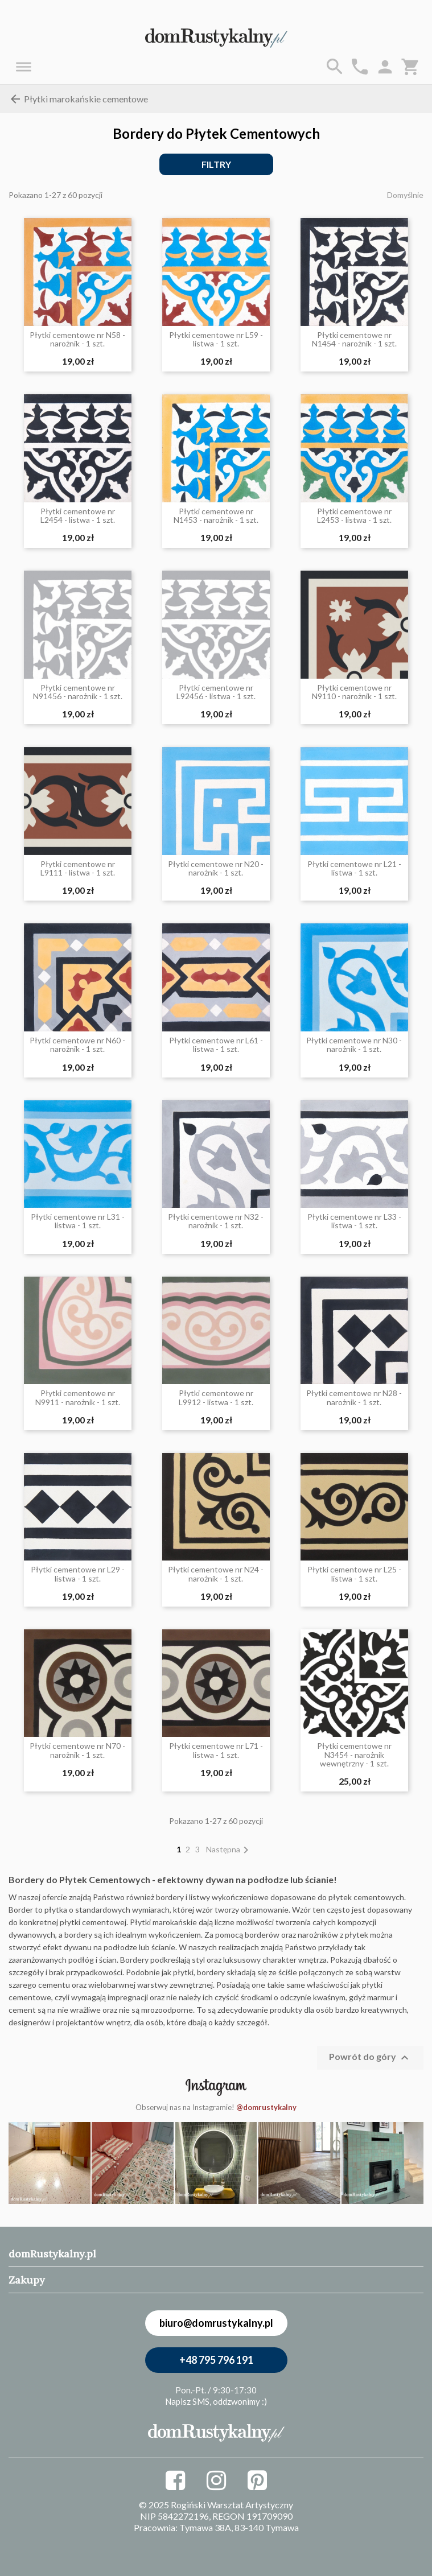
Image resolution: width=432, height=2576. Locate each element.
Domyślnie (405, 195)
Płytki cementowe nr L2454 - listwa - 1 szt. (77, 516)
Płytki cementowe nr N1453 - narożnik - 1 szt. (216, 516)
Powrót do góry (370, 2058)
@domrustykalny (266, 2107)
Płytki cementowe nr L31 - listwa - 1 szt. (78, 1221)
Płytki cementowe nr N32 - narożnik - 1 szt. (216, 1221)
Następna (229, 1849)
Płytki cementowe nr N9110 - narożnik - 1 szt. (354, 692)
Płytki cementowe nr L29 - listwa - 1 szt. (78, 1574)
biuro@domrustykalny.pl (216, 2323)
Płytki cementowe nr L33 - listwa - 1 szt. (354, 1221)
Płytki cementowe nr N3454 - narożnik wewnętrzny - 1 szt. (354, 1754)
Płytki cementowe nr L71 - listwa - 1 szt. (216, 1750)
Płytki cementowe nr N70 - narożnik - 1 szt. (77, 1750)
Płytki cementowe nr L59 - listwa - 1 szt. (216, 339)
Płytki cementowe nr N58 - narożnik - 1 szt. (77, 339)
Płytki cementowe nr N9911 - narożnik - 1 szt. (77, 1397)
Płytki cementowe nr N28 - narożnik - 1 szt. (354, 1397)
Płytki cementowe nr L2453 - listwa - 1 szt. (354, 516)
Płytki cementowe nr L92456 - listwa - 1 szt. (216, 692)
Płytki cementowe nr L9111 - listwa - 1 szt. (77, 868)
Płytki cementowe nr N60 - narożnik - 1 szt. (77, 1045)
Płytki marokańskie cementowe (78, 99)
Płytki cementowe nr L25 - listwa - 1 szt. (354, 1574)
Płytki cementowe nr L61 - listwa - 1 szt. (216, 1045)
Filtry (216, 164)
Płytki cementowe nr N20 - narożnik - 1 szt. (216, 868)
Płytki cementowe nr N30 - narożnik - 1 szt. (354, 1045)
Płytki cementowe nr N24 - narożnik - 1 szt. (216, 1574)
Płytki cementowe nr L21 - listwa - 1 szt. (354, 868)
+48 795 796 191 (216, 2360)
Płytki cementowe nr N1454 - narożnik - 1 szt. (354, 339)
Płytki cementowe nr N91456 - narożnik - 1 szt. (77, 692)
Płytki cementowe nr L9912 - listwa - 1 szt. (216, 1397)
